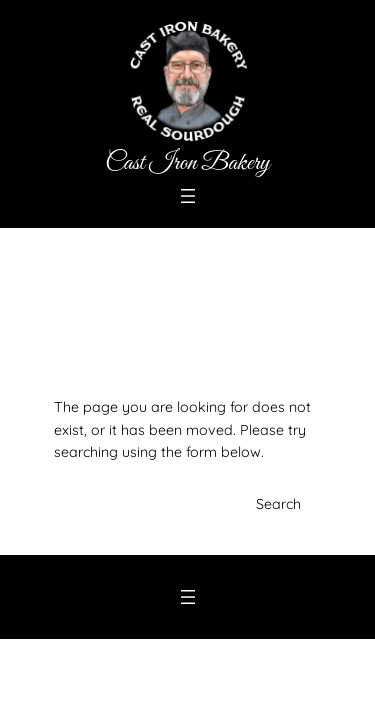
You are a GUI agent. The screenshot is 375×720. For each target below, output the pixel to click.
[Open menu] (188, 196)
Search (278, 504)
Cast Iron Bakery (187, 163)
